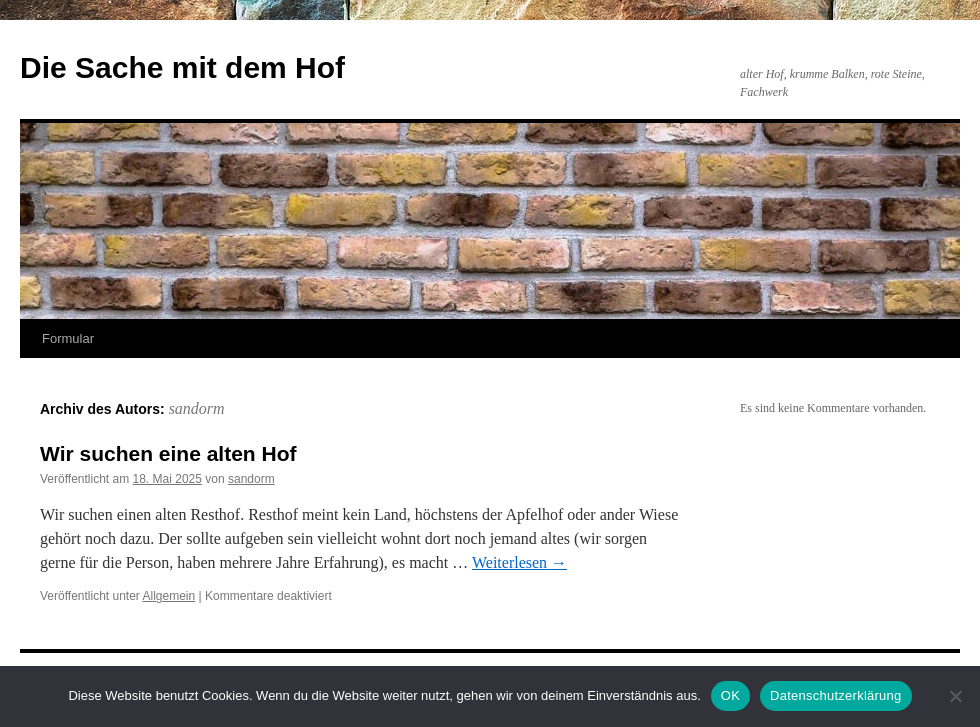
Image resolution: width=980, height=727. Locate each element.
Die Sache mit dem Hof (182, 67)
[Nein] (955, 696)
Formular (68, 338)
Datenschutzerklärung (835, 695)
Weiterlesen (519, 562)
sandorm (197, 408)
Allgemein (169, 596)
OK (730, 695)
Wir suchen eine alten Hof (168, 453)
